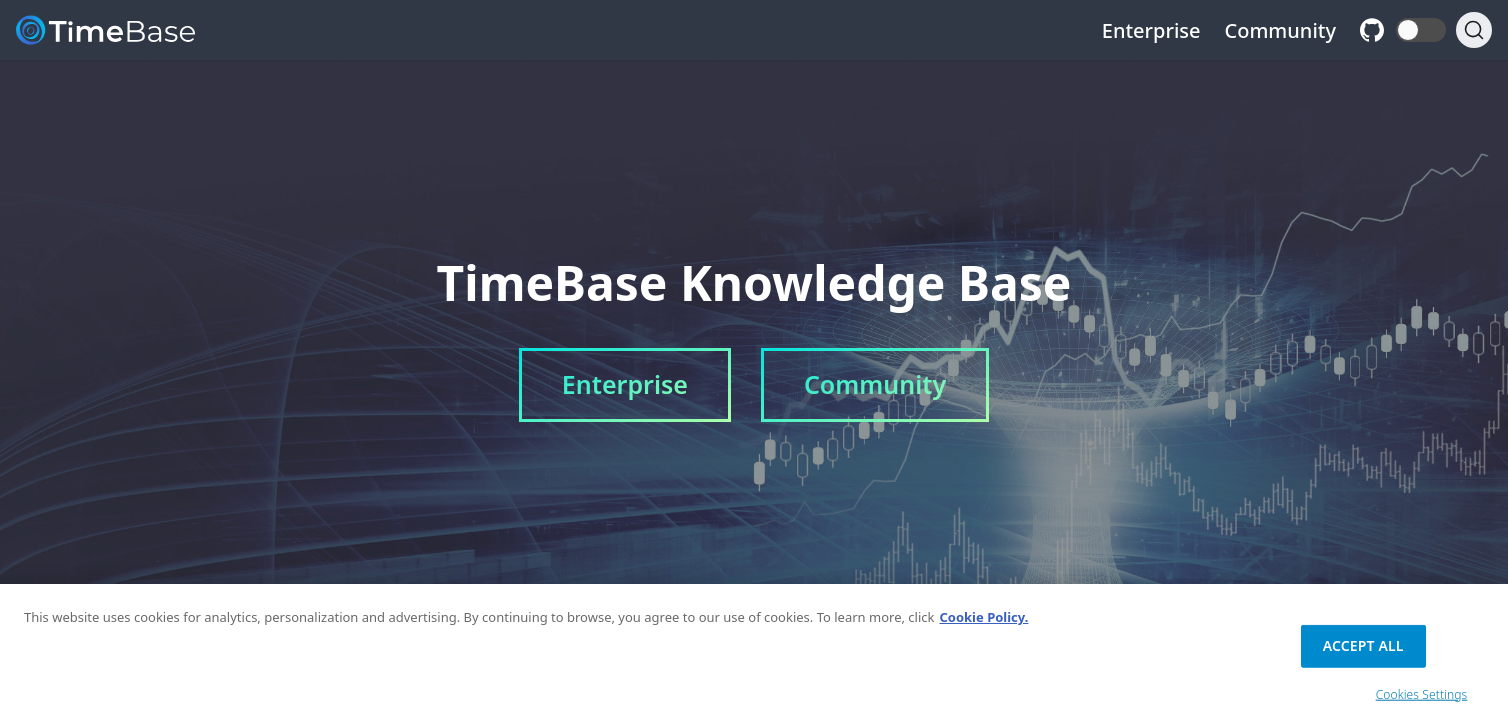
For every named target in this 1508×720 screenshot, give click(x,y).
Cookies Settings (1422, 698)
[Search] (1474, 30)
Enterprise (1151, 30)
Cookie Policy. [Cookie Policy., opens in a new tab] (983, 622)
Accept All (1363, 649)
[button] (1421, 30)
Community (1281, 30)
